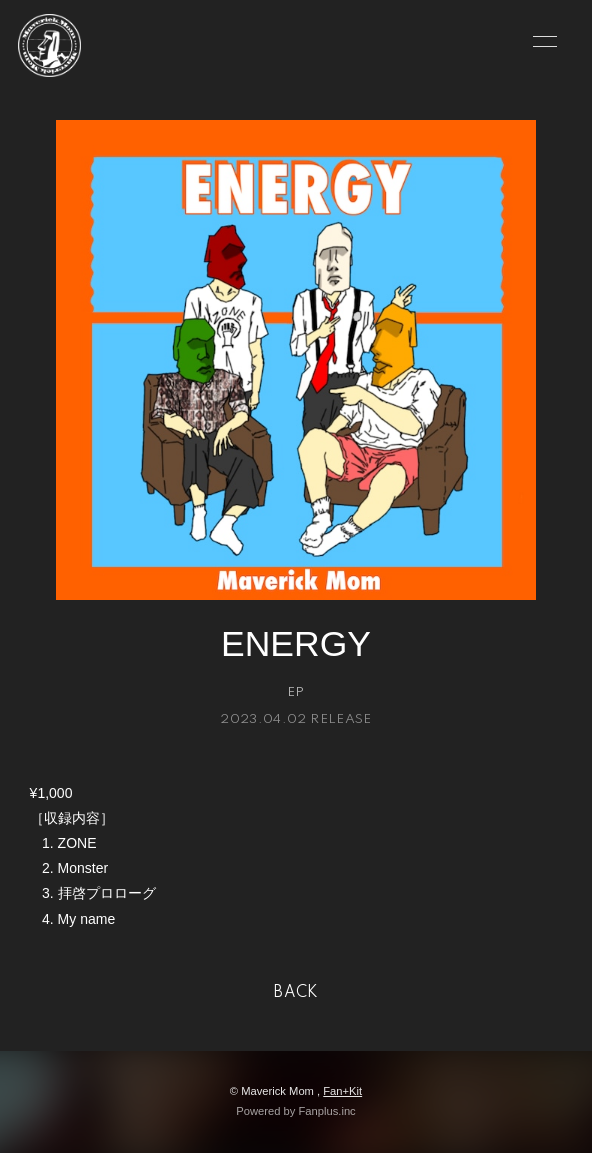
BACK (296, 993)
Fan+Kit (342, 1091)
